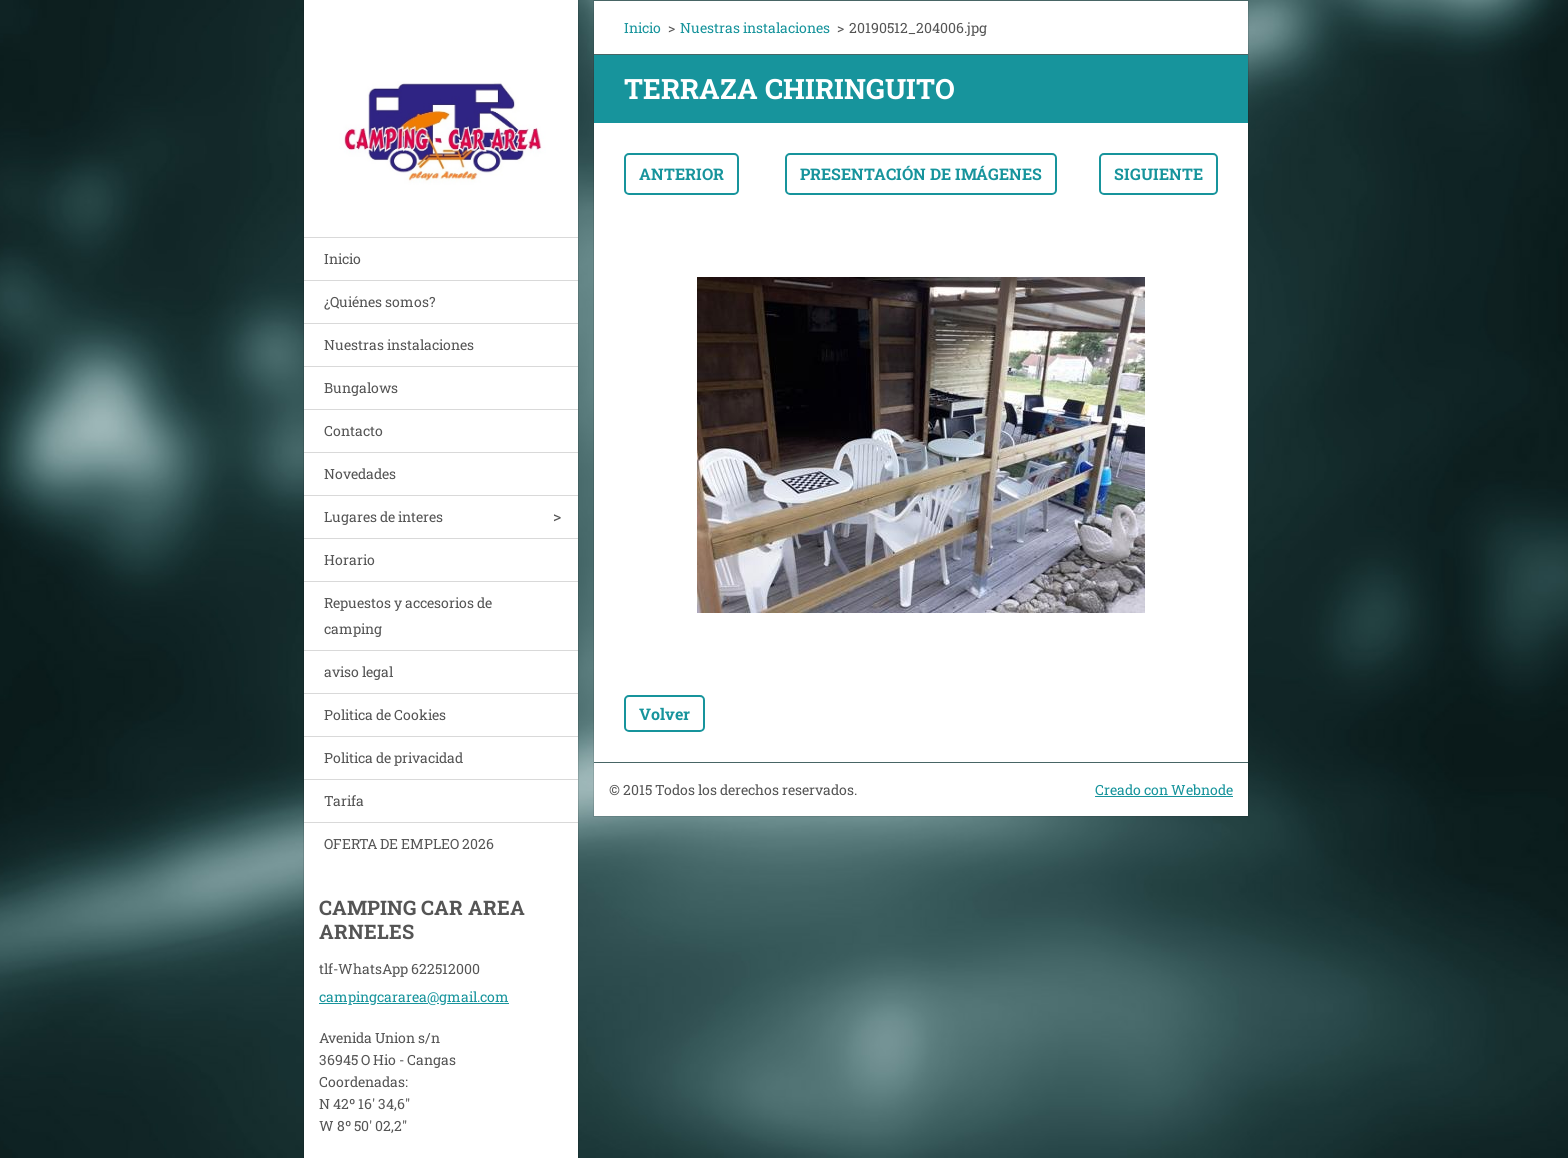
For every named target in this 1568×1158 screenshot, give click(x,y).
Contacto (353, 430)
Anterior (681, 173)
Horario (349, 559)
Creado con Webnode (1164, 789)
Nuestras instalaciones (399, 344)
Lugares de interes (383, 516)
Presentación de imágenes (921, 173)
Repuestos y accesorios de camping (408, 615)
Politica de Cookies (385, 714)
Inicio (342, 258)
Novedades (360, 473)
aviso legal (358, 671)
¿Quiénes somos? (380, 301)
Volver (664, 713)
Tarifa (344, 800)
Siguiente (1158, 173)
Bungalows (361, 387)
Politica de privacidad (393, 757)
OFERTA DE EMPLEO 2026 (409, 843)
